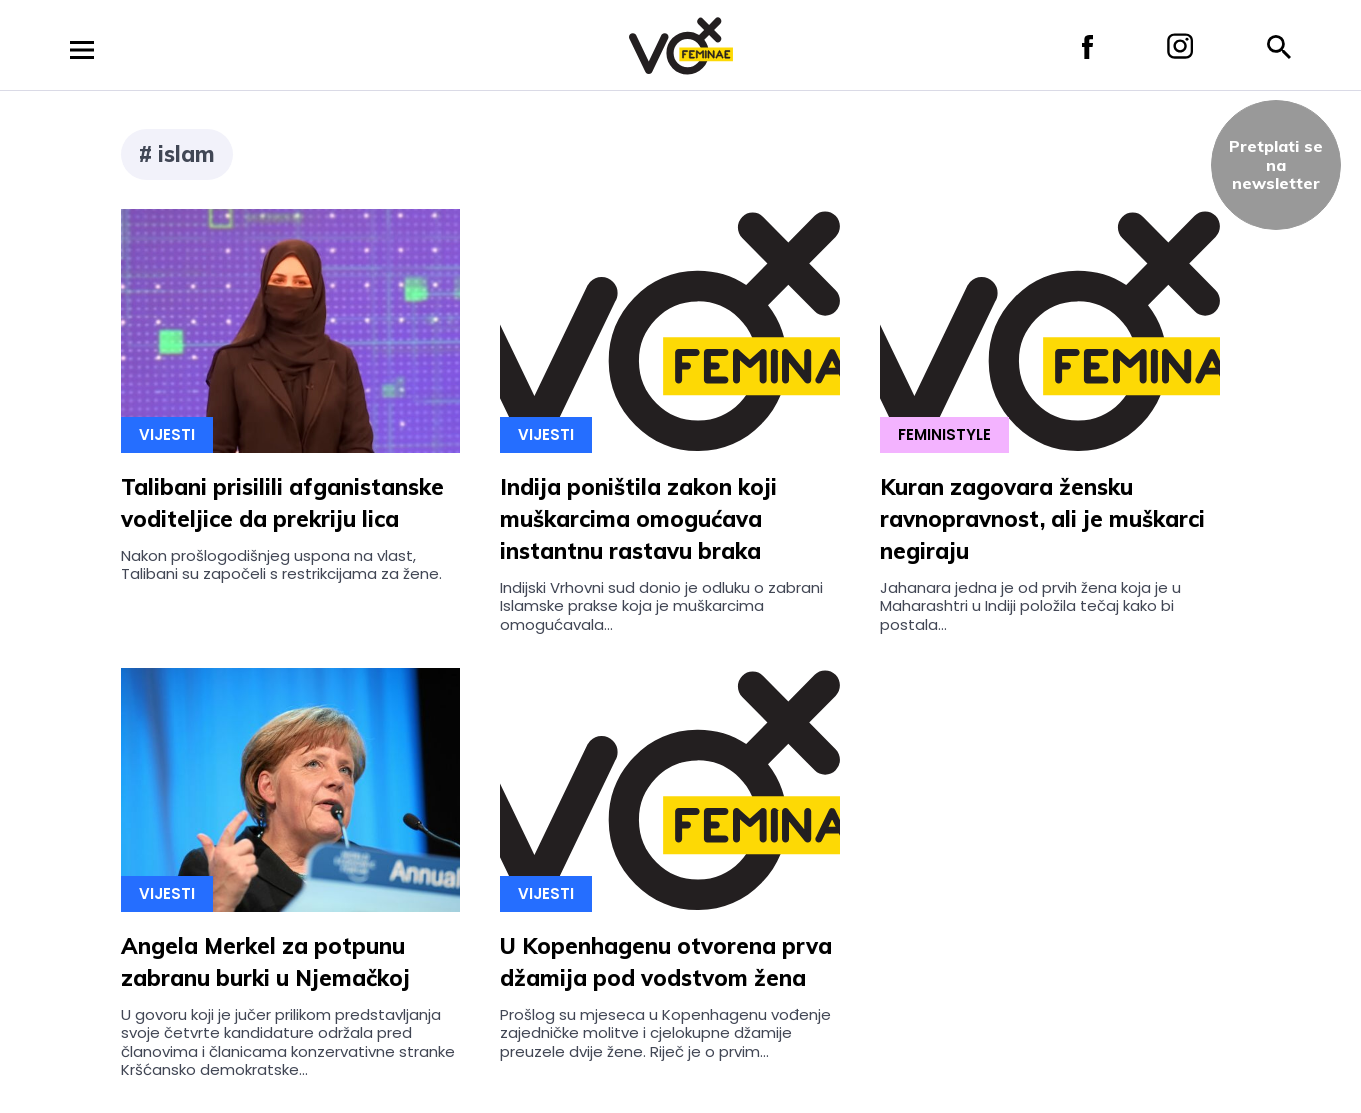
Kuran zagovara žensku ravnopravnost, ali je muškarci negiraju (1042, 519)
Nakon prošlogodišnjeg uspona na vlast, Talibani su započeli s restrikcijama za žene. (281, 564)
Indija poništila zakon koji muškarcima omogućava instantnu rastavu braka (638, 519)
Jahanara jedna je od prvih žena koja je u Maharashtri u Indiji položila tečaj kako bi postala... (1030, 606)
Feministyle (944, 434)
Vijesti (167, 434)
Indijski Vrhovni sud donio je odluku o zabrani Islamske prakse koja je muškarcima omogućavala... (661, 606)
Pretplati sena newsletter (1276, 164)
